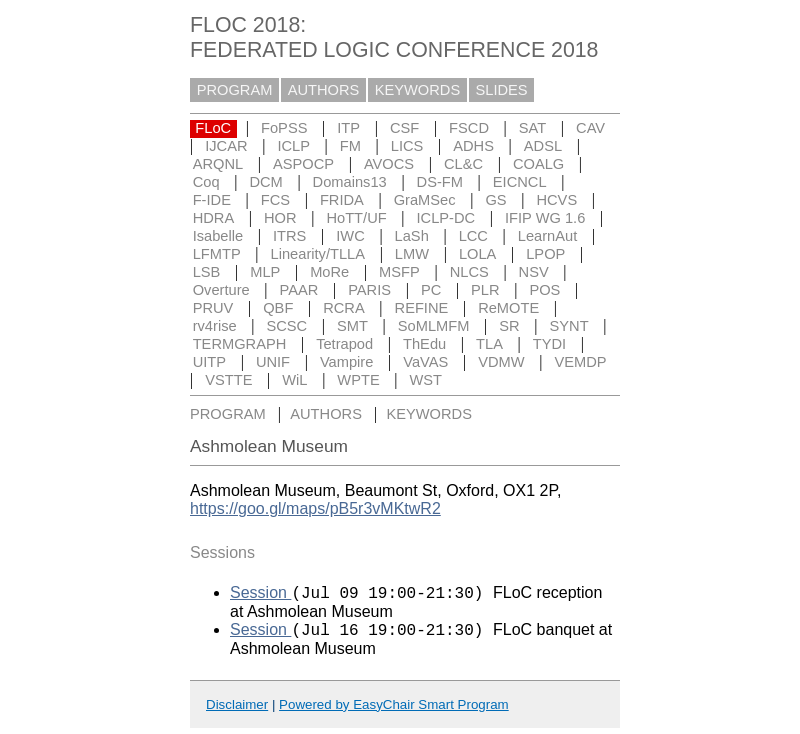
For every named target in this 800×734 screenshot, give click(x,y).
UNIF (273, 362)
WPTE (358, 380)
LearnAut (547, 236)
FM (350, 146)
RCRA (344, 308)
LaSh (412, 236)
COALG (538, 164)
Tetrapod (344, 344)
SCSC (286, 326)
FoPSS (284, 128)
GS (495, 200)
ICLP (293, 146)
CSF (404, 128)
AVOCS (389, 164)
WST (426, 380)
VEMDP (580, 362)
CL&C (463, 164)
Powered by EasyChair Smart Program (394, 710)
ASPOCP (303, 164)
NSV (534, 272)
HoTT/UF (356, 218)
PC (431, 290)
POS (544, 290)
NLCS (469, 272)
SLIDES (502, 90)
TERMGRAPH (240, 344)
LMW (412, 254)
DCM (265, 182)
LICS (407, 146)
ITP (348, 128)
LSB (207, 272)
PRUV (213, 308)
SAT (532, 128)
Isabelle (218, 236)
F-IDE (212, 200)
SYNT (569, 326)
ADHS (473, 146)
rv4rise (215, 326)
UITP (209, 362)
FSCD (469, 128)
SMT (352, 326)
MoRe (329, 272)
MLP (265, 272)
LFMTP (217, 254)
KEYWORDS (418, 90)
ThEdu (424, 344)
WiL (294, 380)
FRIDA (342, 200)
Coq (206, 182)
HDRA (214, 218)
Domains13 (350, 182)
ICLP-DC (446, 218)
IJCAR (226, 146)
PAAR (299, 290)
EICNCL (520, 182)
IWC (350, 236)
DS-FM (440, 182)
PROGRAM (235, 90)
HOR (280, 218)
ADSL (543, 146)
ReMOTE (508, 308)
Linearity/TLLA (318, 254)
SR (509, 326)
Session (260, 595)
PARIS (369, 290)
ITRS (289, 236)
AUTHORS (324, 90)
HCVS (556, 200)
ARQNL (218, 164)
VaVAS (425, 362)
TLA (489, 344)
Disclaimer (237, 710)
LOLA (477, 254)
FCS (275, 200)
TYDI (549, 344)
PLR (485, 290)
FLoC (213, 128)
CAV (590, 128)
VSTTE (228, 380)
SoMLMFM (434, 326)
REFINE (422, 308)
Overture (221, 290)
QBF (278, 308)
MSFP (399, 272)
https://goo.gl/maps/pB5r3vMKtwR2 (315, 508)
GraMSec (425, 200)
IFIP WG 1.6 (545, 218)
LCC (473, 236)
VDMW (501, 362)
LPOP (545, 254)
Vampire (347, 362)
